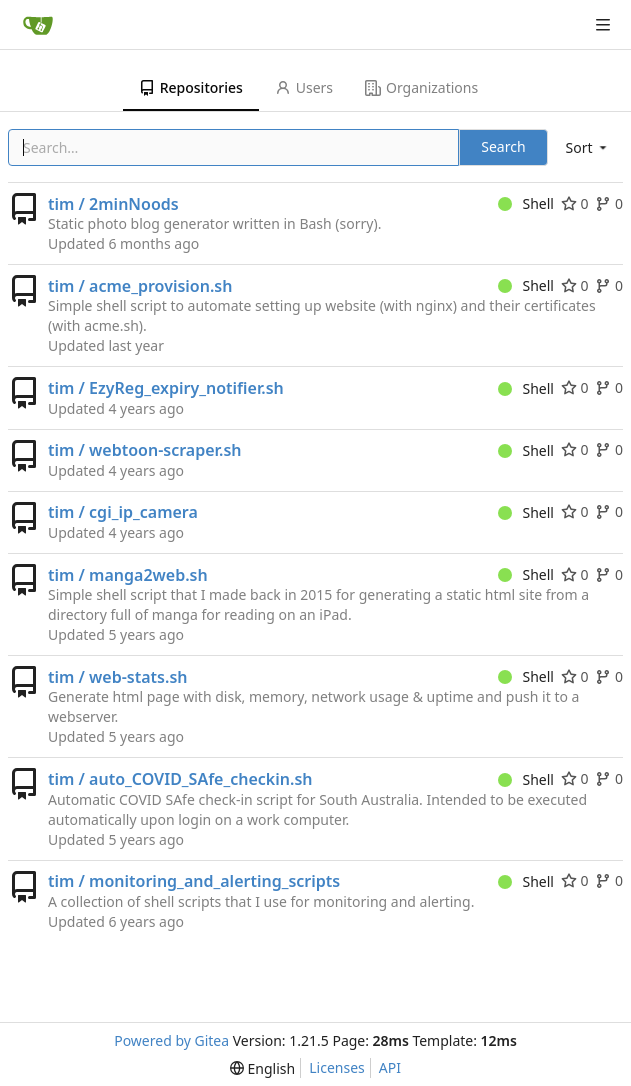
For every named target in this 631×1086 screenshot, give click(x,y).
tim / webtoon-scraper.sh (145, 450)
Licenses (337, 1067)
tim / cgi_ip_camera (123, 512)
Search (503, 146)
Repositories (191, 87)
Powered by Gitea (171, 1040)
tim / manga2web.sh (128, 575)
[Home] (38, 25)
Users (304, 87)
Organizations (421, 87)
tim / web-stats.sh (118, 677)
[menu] (588, 147)
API (390, 1067)
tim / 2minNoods (113, 204)
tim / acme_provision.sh (140, 286)
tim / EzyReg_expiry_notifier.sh (166, 388)
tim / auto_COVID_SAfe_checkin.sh (180, 779)
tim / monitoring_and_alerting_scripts (194, 881)
